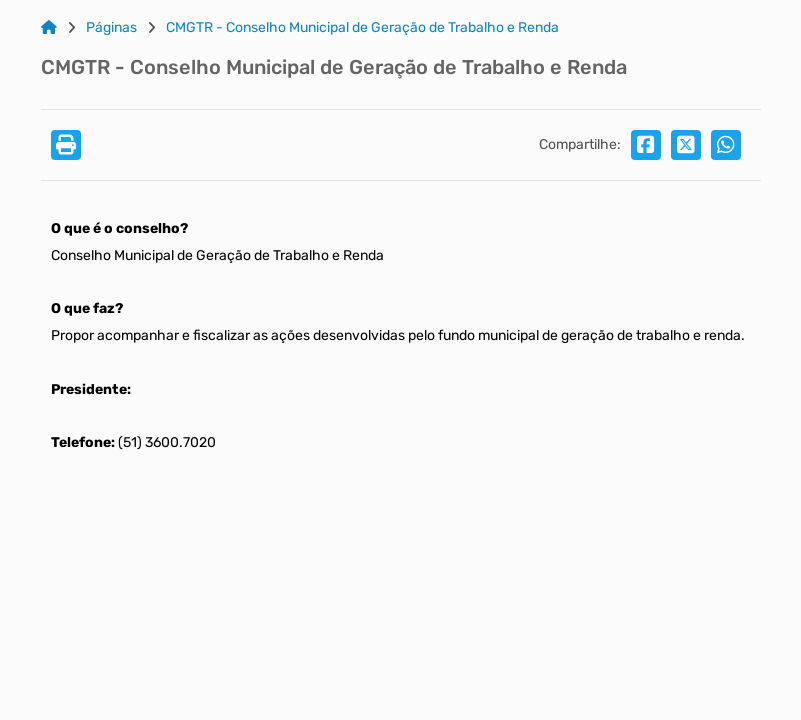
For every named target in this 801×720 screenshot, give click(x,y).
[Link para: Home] (49, 28)
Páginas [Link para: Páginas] (111, 28)
